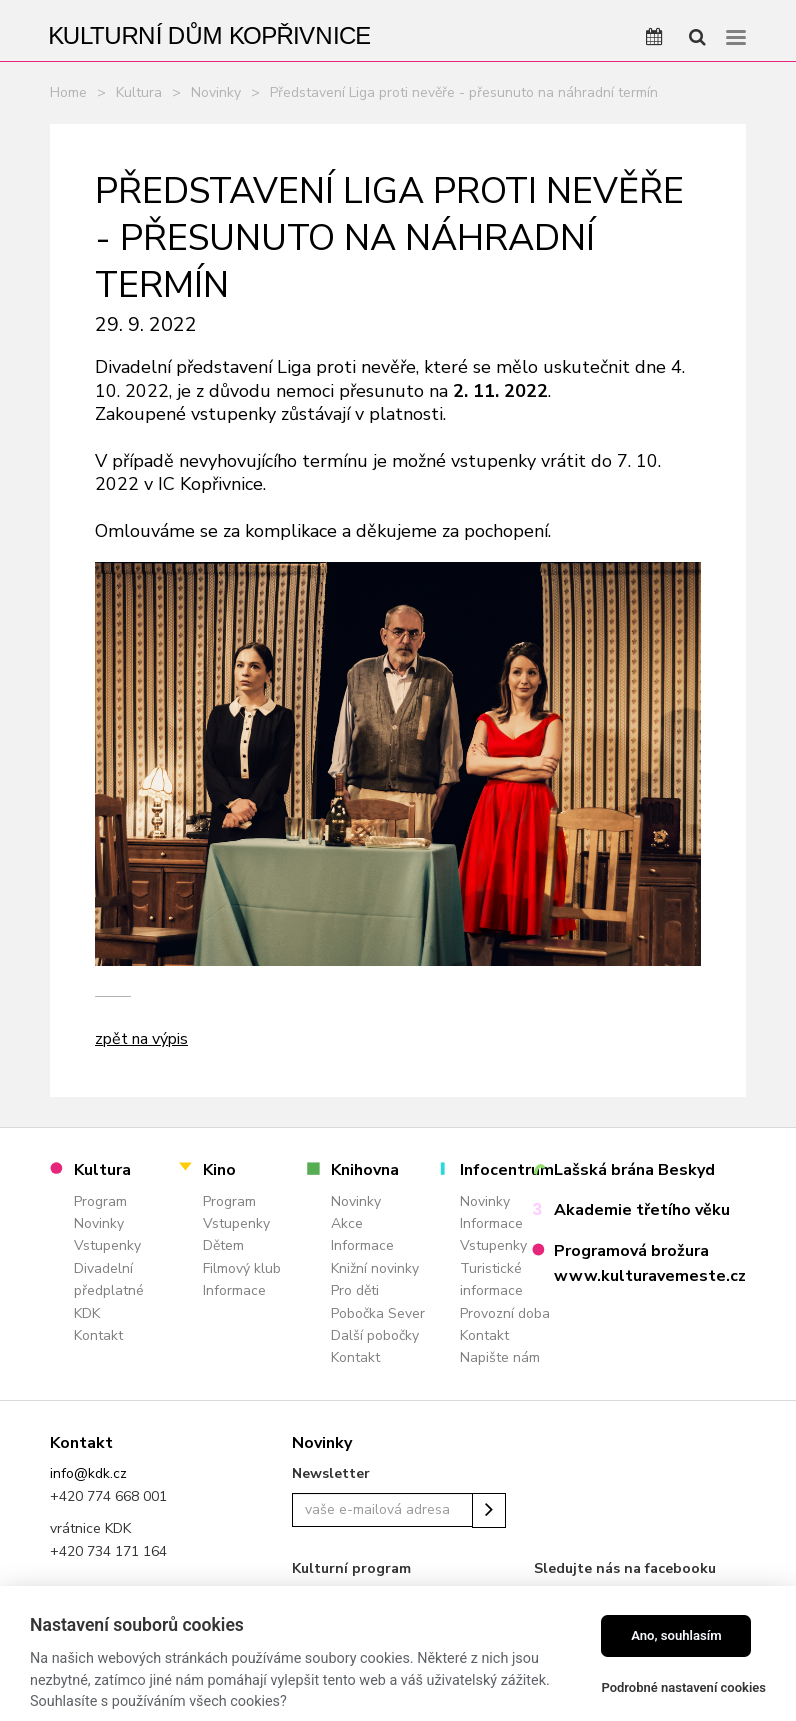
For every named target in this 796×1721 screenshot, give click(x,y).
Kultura (139, 92)
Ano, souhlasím (676, 1635)
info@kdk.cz (88, 1473)
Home (68, 92)
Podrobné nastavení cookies (683, 1687)
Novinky (216, 92)
